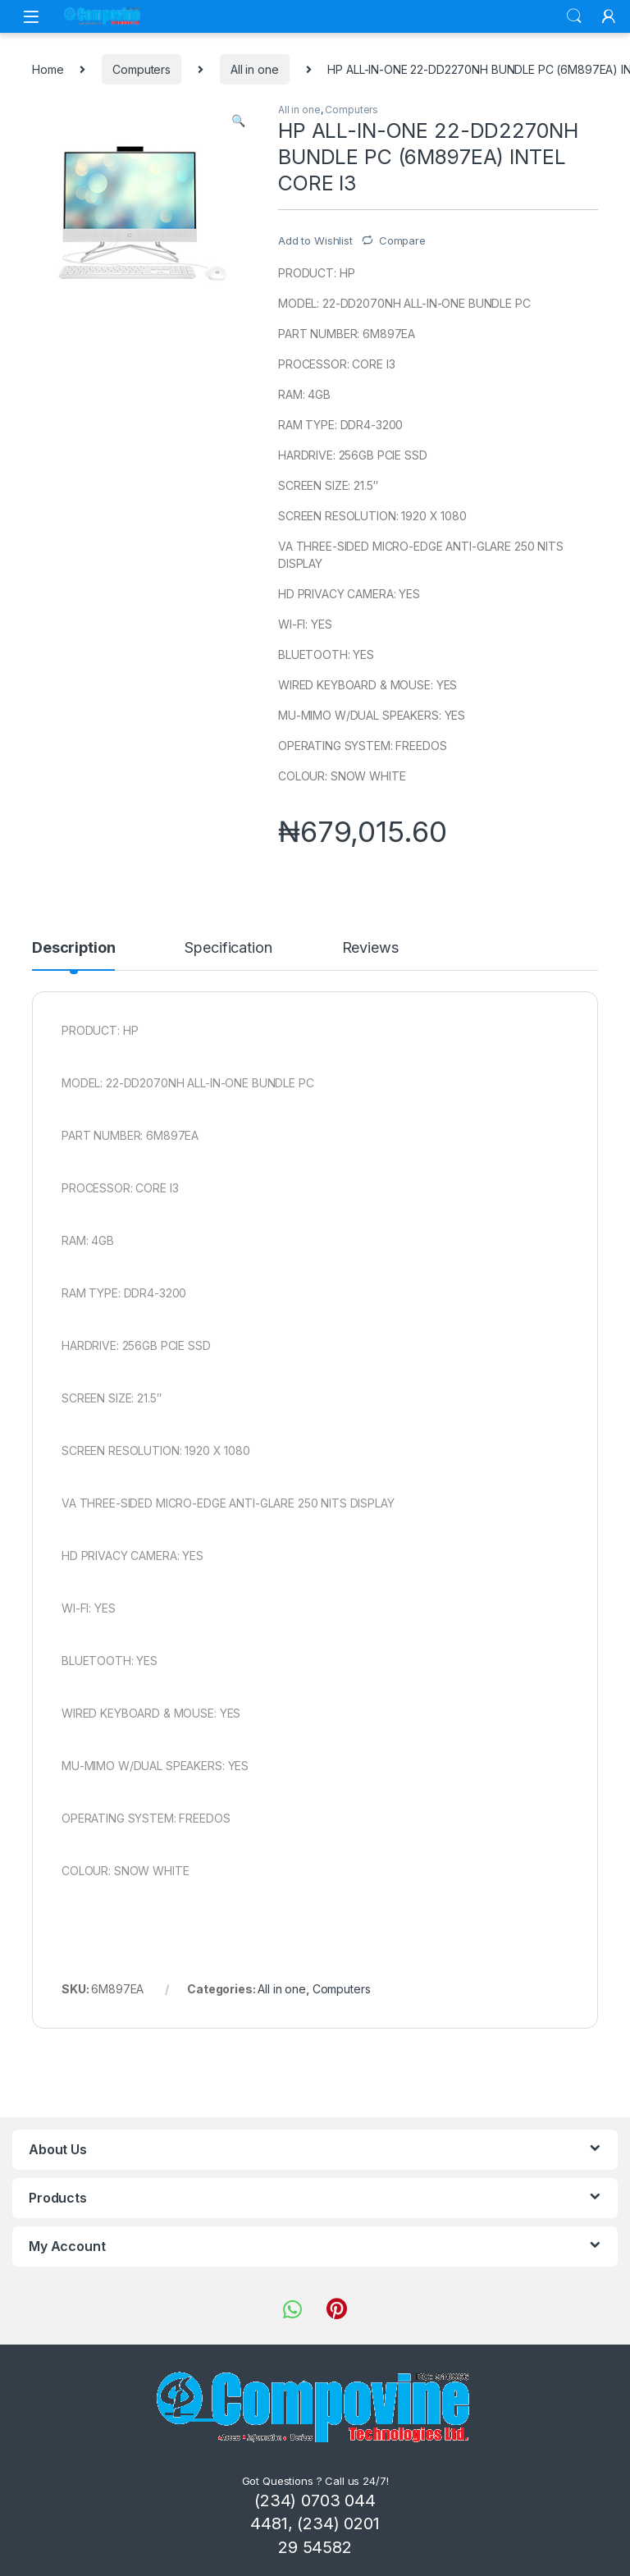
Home (47, 69)
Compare (402, 240)
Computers (141, 69)
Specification (228, 948)
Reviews (370, 948)
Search (574, 16)
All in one (255, 69)
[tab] (73, 955)
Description (73, 948)
